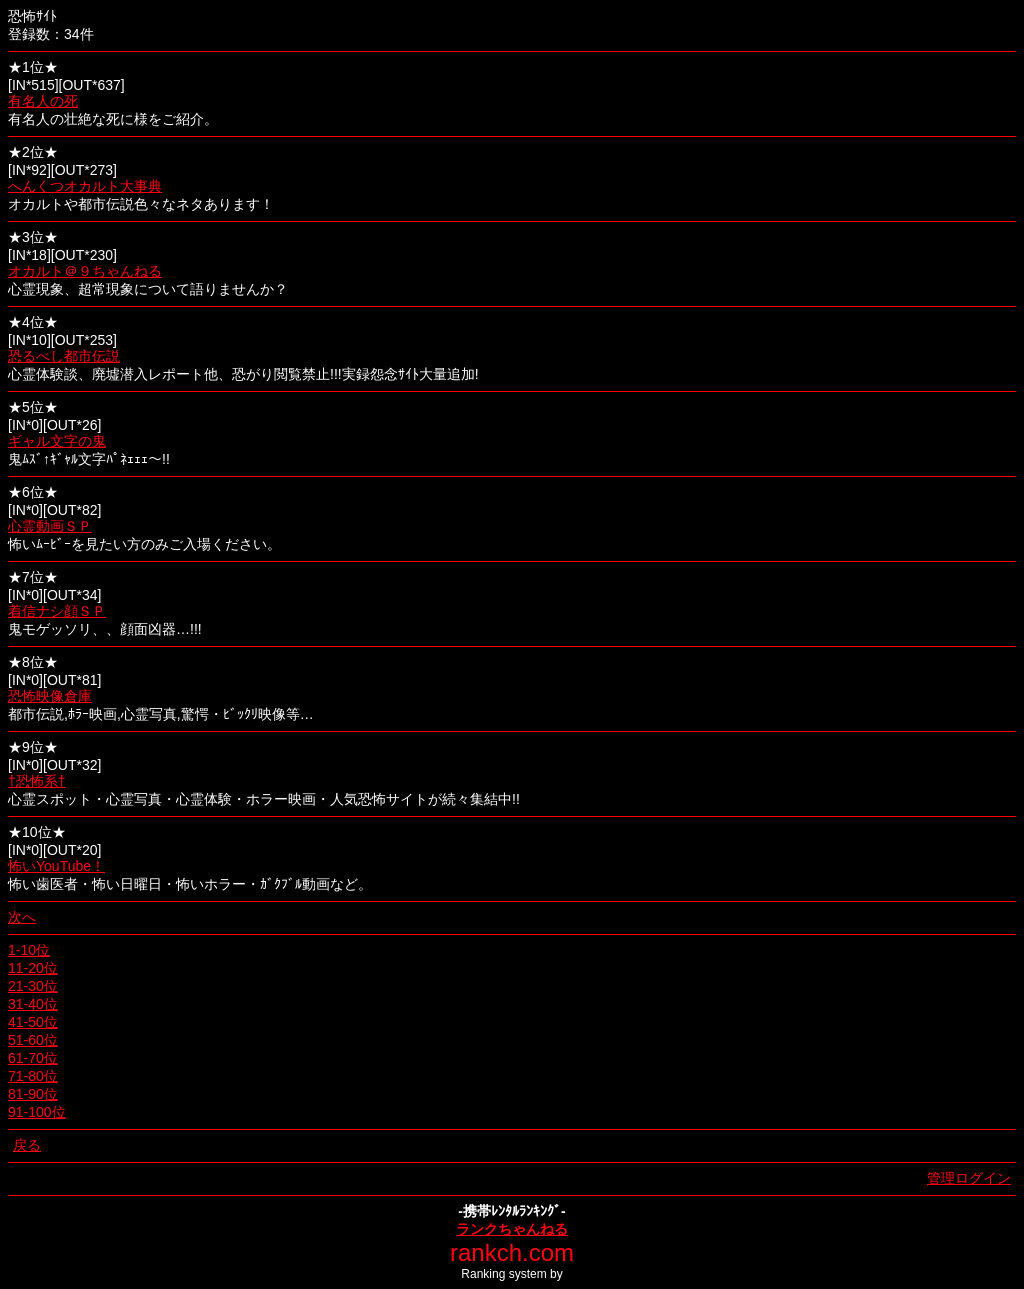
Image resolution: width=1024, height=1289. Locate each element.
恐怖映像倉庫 (50, 696)
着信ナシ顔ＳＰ (57, 611)
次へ (22, 917)
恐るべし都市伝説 (64, 356)
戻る (27, 1145)
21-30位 (33, 986)
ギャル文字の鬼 (57, 441)
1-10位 (29, 950)
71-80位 (33, 1076)
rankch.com (512, 1252)
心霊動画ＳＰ (50, 526)
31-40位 (33, 1004)
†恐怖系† (37, 781)
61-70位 (33, 1058)
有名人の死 (43, 101)
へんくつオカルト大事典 (85, 186)
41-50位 (33, 1022)
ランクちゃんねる (512, 1229)
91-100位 (37, 1112)
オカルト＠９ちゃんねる (85, 271)
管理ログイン (969, 1178)
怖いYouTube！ (56, 866)
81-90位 (33, 1094)
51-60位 (33, 1040)
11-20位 (33, 968)
